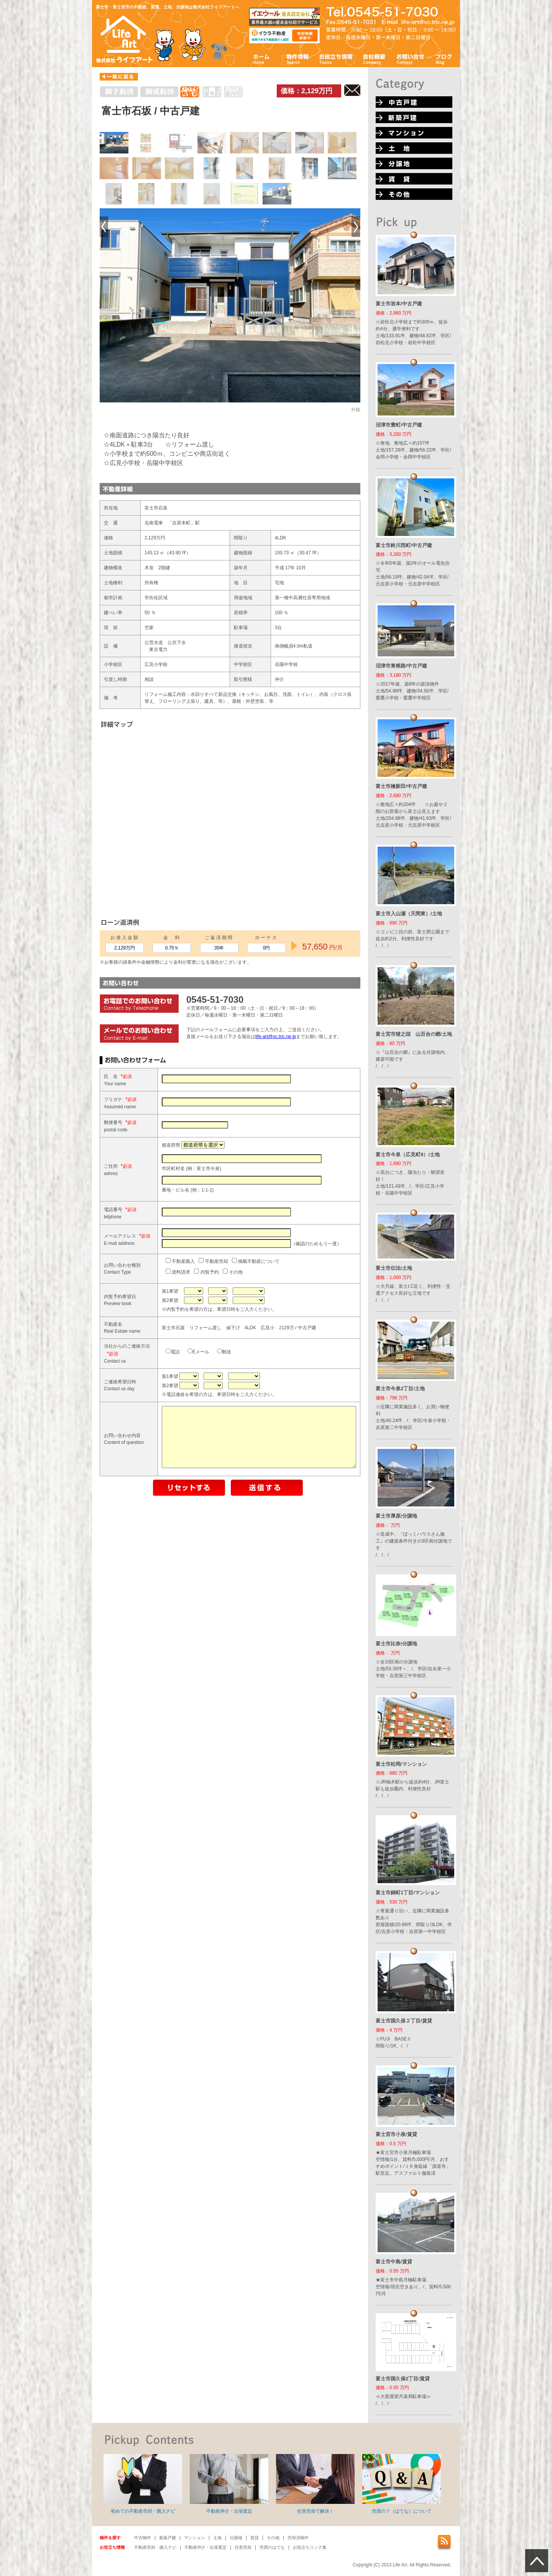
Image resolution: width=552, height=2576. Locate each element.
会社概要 (374, 58)
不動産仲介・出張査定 (229, 2484)
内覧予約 (183, 1321)
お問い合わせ (410, 58)
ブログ (444, 58)
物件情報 (297, 58)
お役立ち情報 (335, 58)
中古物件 (142, 2537)
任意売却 (243, 2547)
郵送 (201, 1417)
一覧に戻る (119, 77)
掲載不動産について (232, 1311)
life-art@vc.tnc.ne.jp (275, 1036)
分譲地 (236, 2537)
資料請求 (155, 1321)
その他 (210, 1321)
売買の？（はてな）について (401, 2484)
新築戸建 (167, 2537)
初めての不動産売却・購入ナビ (143, 2484)
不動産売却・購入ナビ (155, 2547)
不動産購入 (157, 1311)
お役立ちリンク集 (310, 2547)
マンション (194, 2537)
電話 (150, 1417)
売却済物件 (298, 2537)
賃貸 (254, 2537)
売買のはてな (272, 2547)
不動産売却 (190, 1311)
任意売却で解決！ (315, 2484)
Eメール (175, 1417)
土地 (217, 2537)
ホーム (261, 58)
